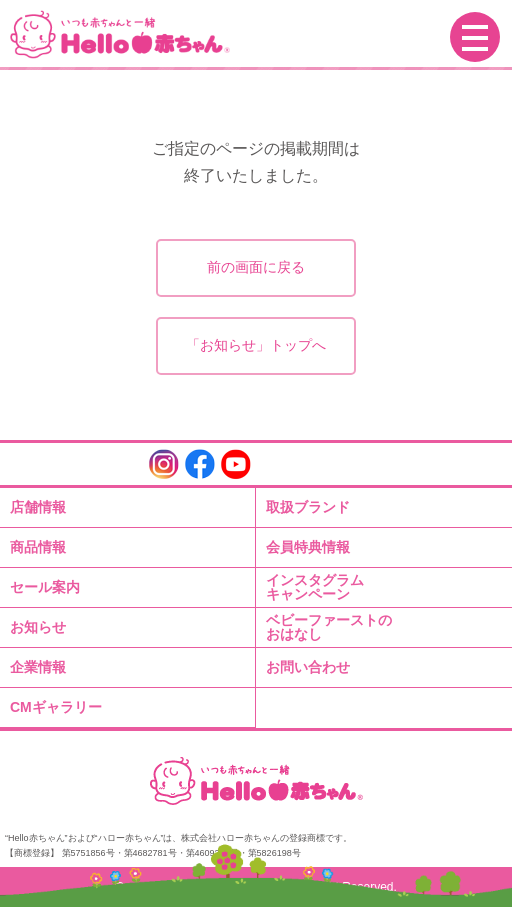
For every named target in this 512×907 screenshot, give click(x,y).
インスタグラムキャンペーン (315, 587)
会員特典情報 (308, 547)
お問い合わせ (308, 667)
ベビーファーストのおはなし (329, 627)
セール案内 (45, 587)
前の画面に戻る (256, 267)
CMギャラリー (56, 707)
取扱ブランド (308, 507)
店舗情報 (38, 507)
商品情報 (38, 547)
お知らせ (38, 627)
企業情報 (38, 667)
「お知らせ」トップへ (256, 345)
